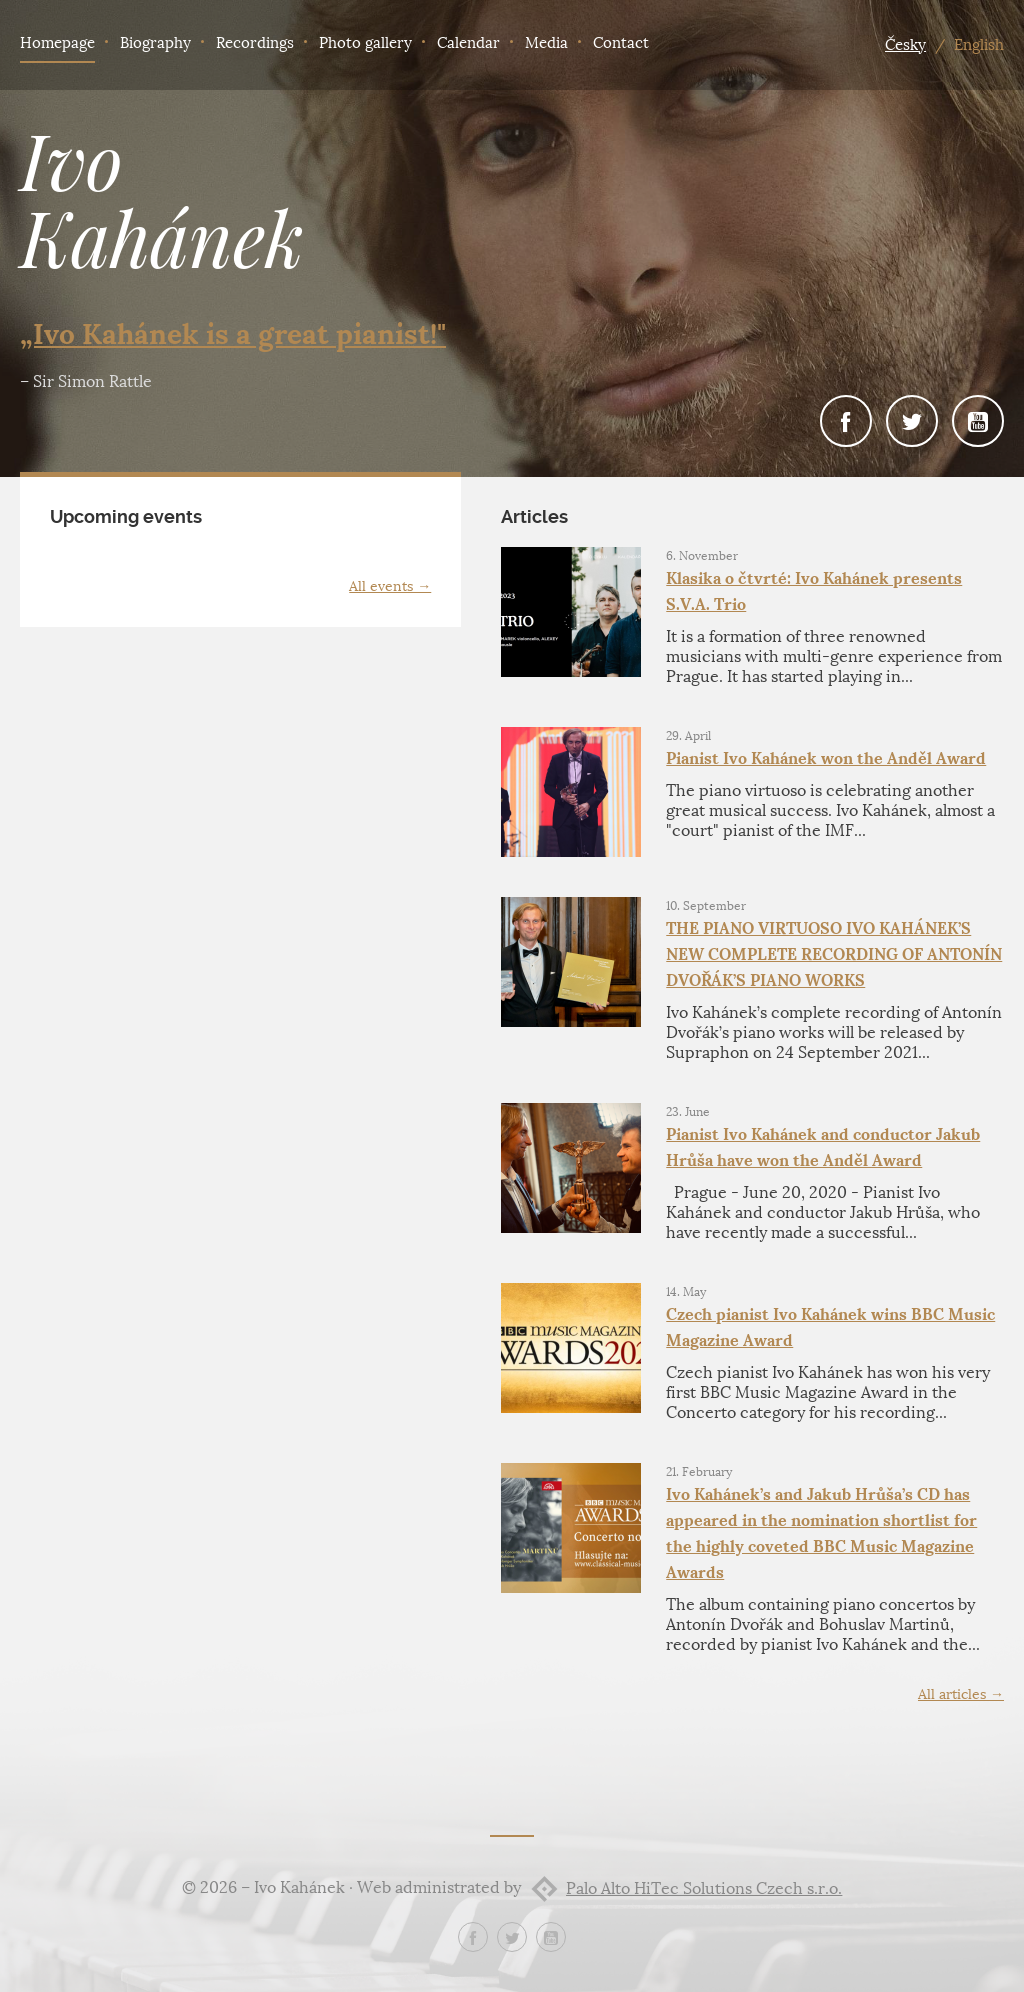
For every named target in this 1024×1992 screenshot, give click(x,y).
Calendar (468, 43)
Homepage (57, 43)
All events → (390, 586)
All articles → (961, 1694)
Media (546, 43)
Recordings (255, 43)
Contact (621, 43)
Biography (155, 43)
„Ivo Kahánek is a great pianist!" (233, 334)
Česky (905, 45)
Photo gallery (365, 43)
